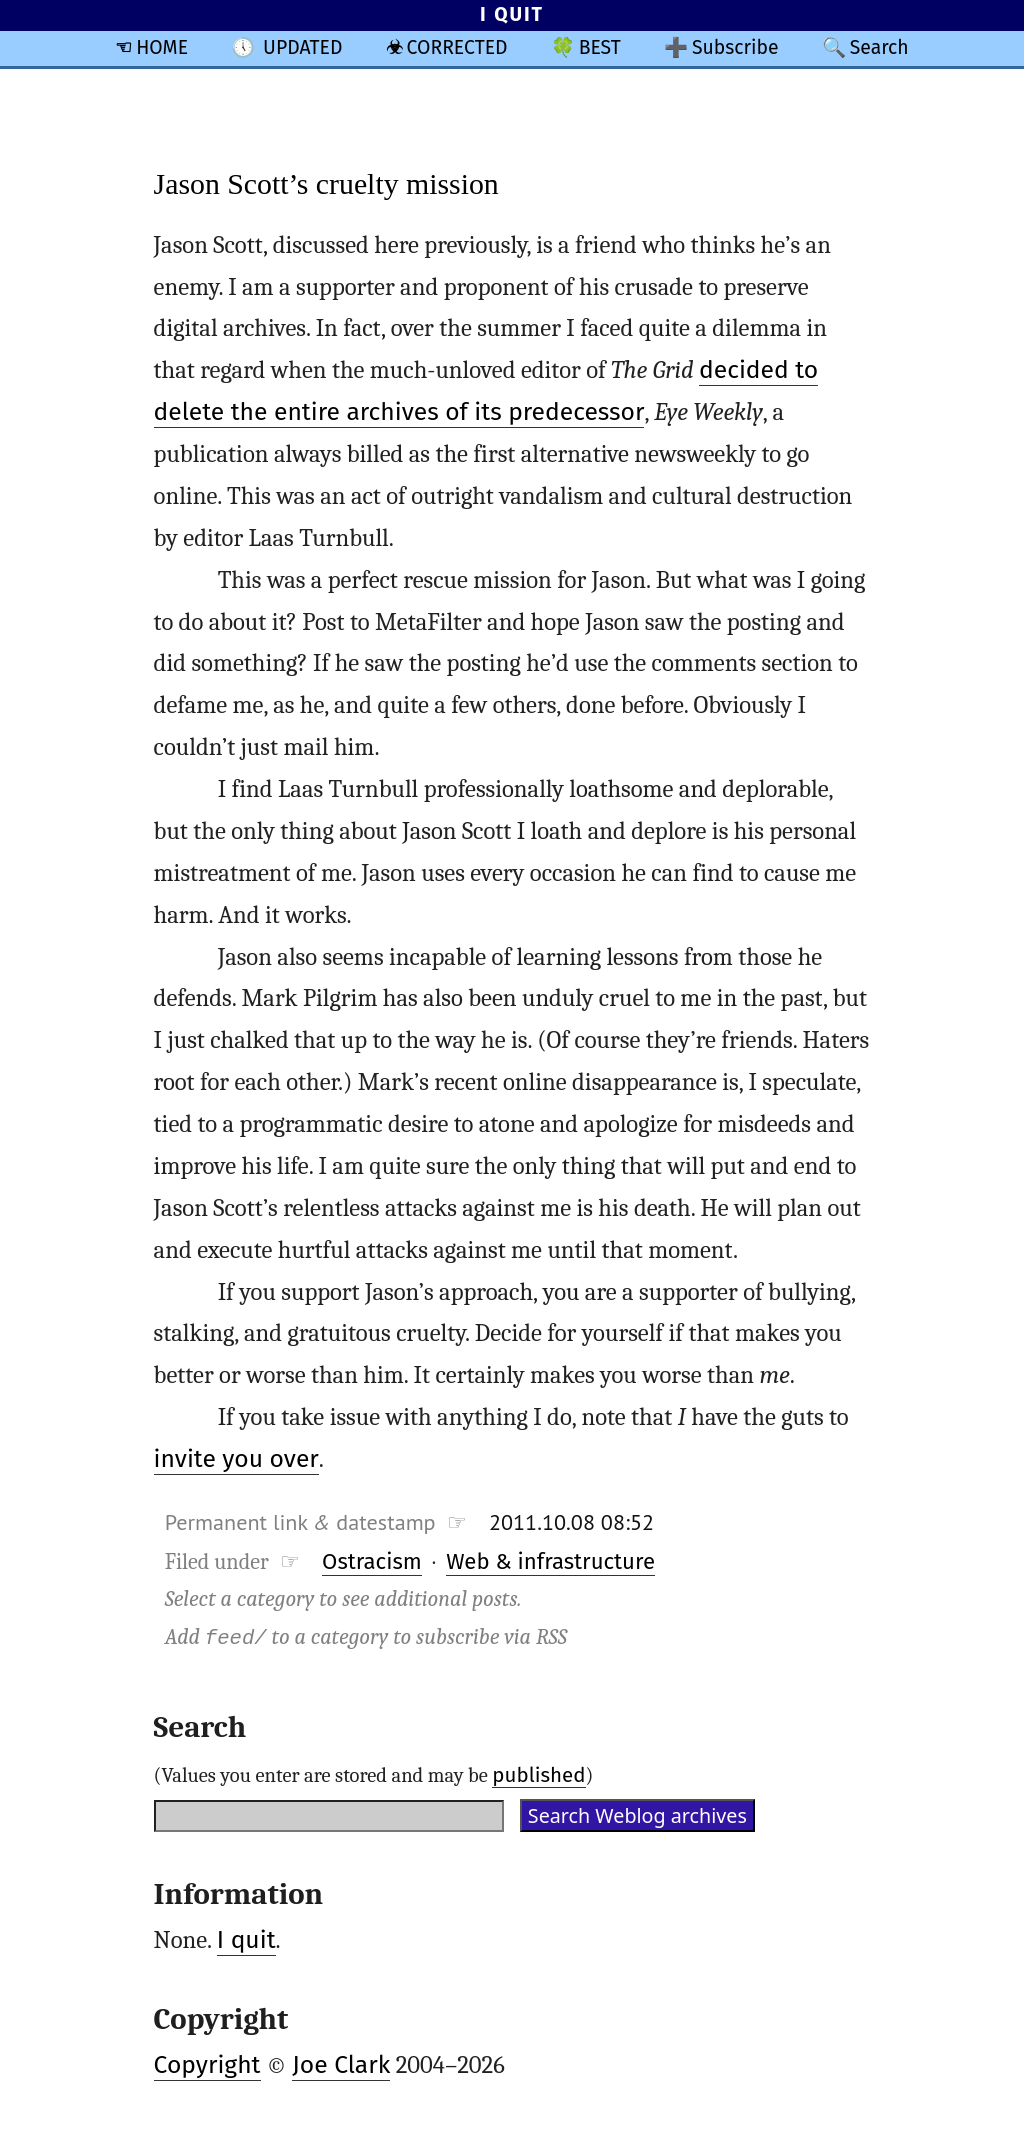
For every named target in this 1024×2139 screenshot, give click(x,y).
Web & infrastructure (550, 1561)
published (538, 1775)
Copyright (207, 2065)
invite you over (236, 1459)
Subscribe (735, 47)
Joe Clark (341, 2065)
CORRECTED (457, 47)
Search (879, 47)
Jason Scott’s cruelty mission (326, 183)
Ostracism (372, 1561)
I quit (246, 1940)
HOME (162, 47)
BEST (600, 47)
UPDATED (302, 47)
